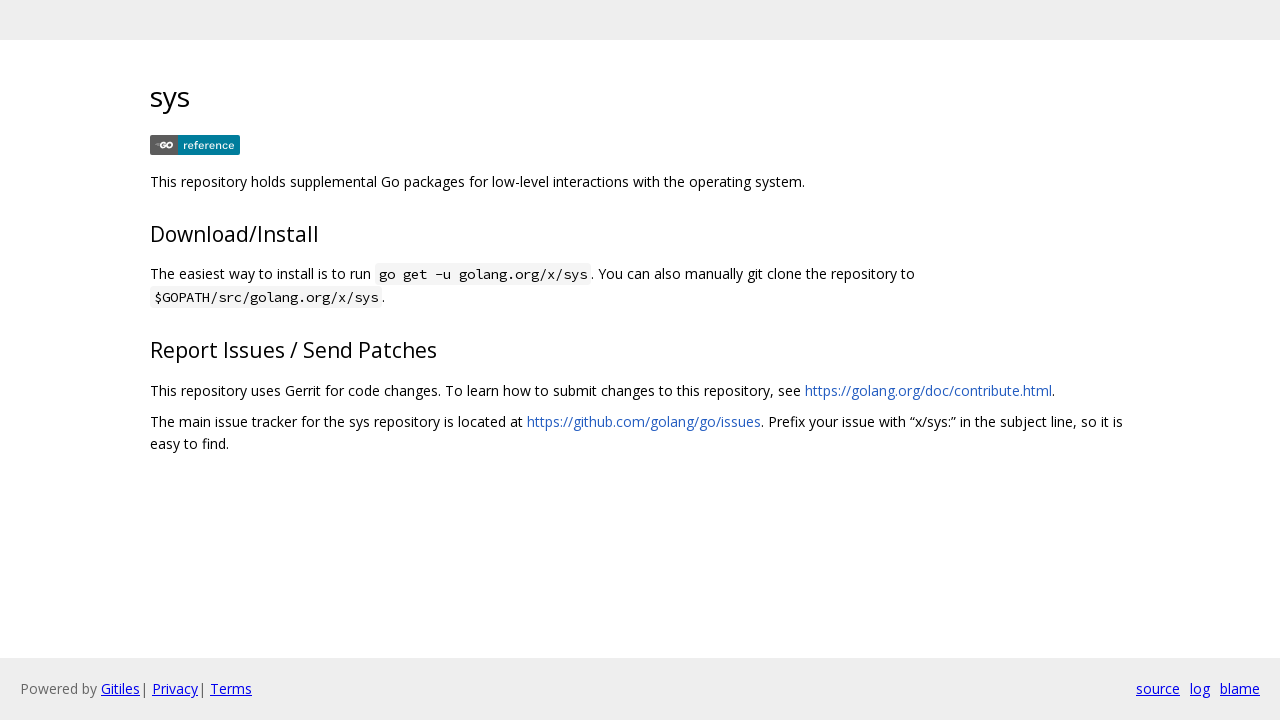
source (1158, 688)
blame (1240, 688)
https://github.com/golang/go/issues (644, 421)
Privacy (175, 688)
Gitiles (120, 688)
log (1200, 688)
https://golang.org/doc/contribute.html (928, 390)
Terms (231, 688)
